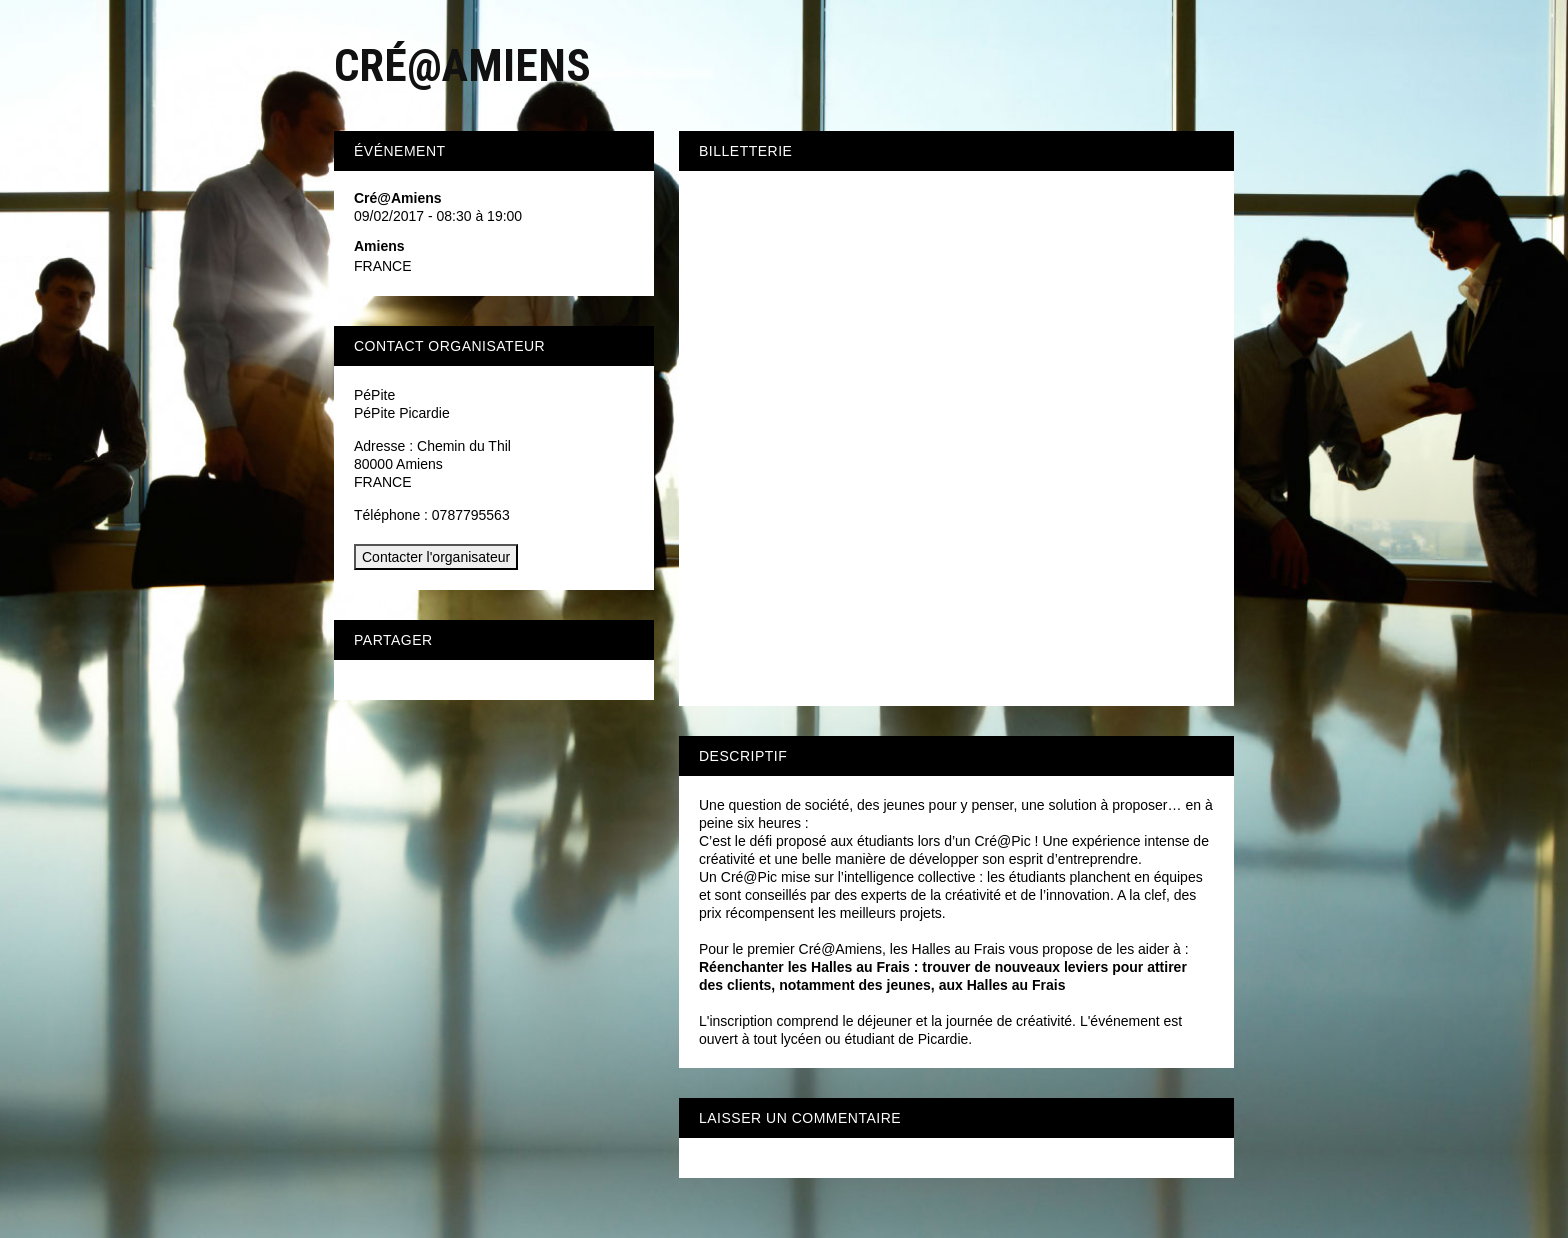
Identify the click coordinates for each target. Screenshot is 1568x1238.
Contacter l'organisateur (436, 557)
